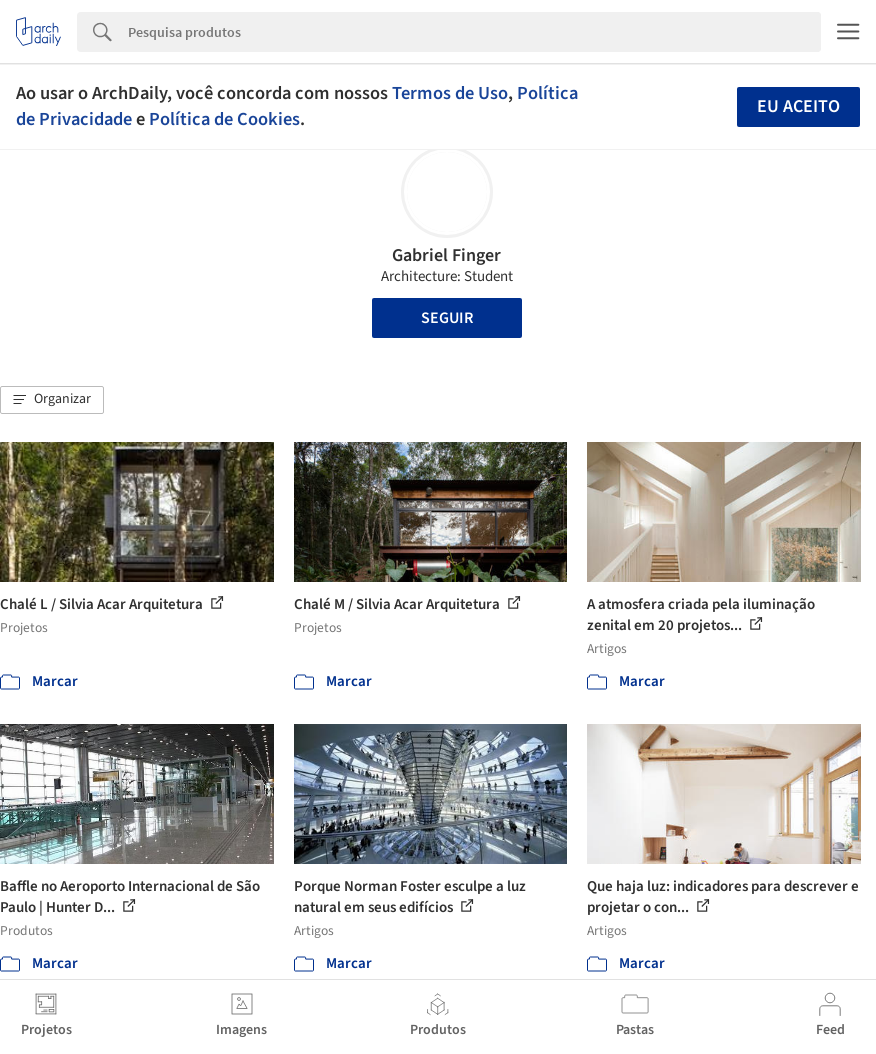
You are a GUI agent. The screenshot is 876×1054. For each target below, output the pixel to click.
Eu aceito (798, 106)
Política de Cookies (224, 119)
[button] (52, 400)
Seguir (447, 318)
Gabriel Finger (446, 255)
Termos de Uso (450, 93)
